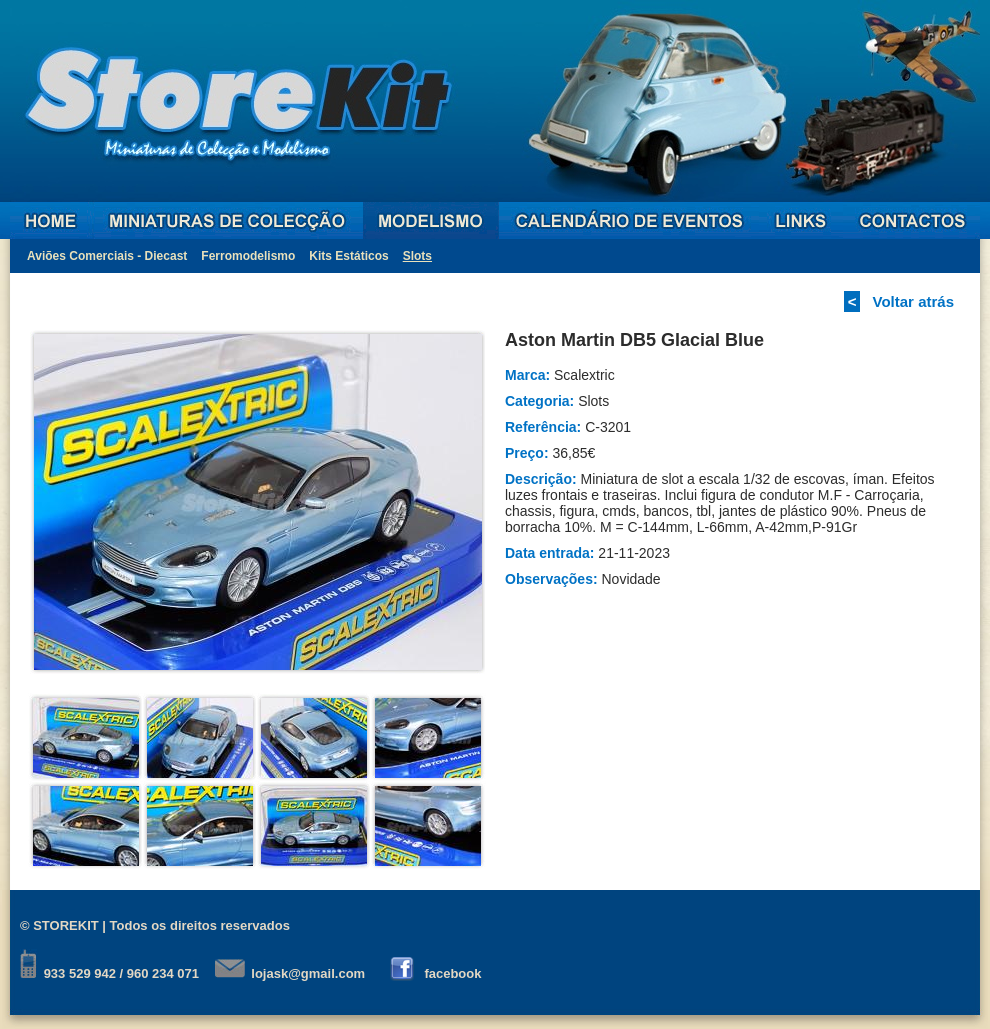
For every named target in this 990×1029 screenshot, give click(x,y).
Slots (417, 256)
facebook (452, 973)
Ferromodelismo (248, 256)
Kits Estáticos (348, 256)
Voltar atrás (913, 301)
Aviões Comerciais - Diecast (107, 256)
